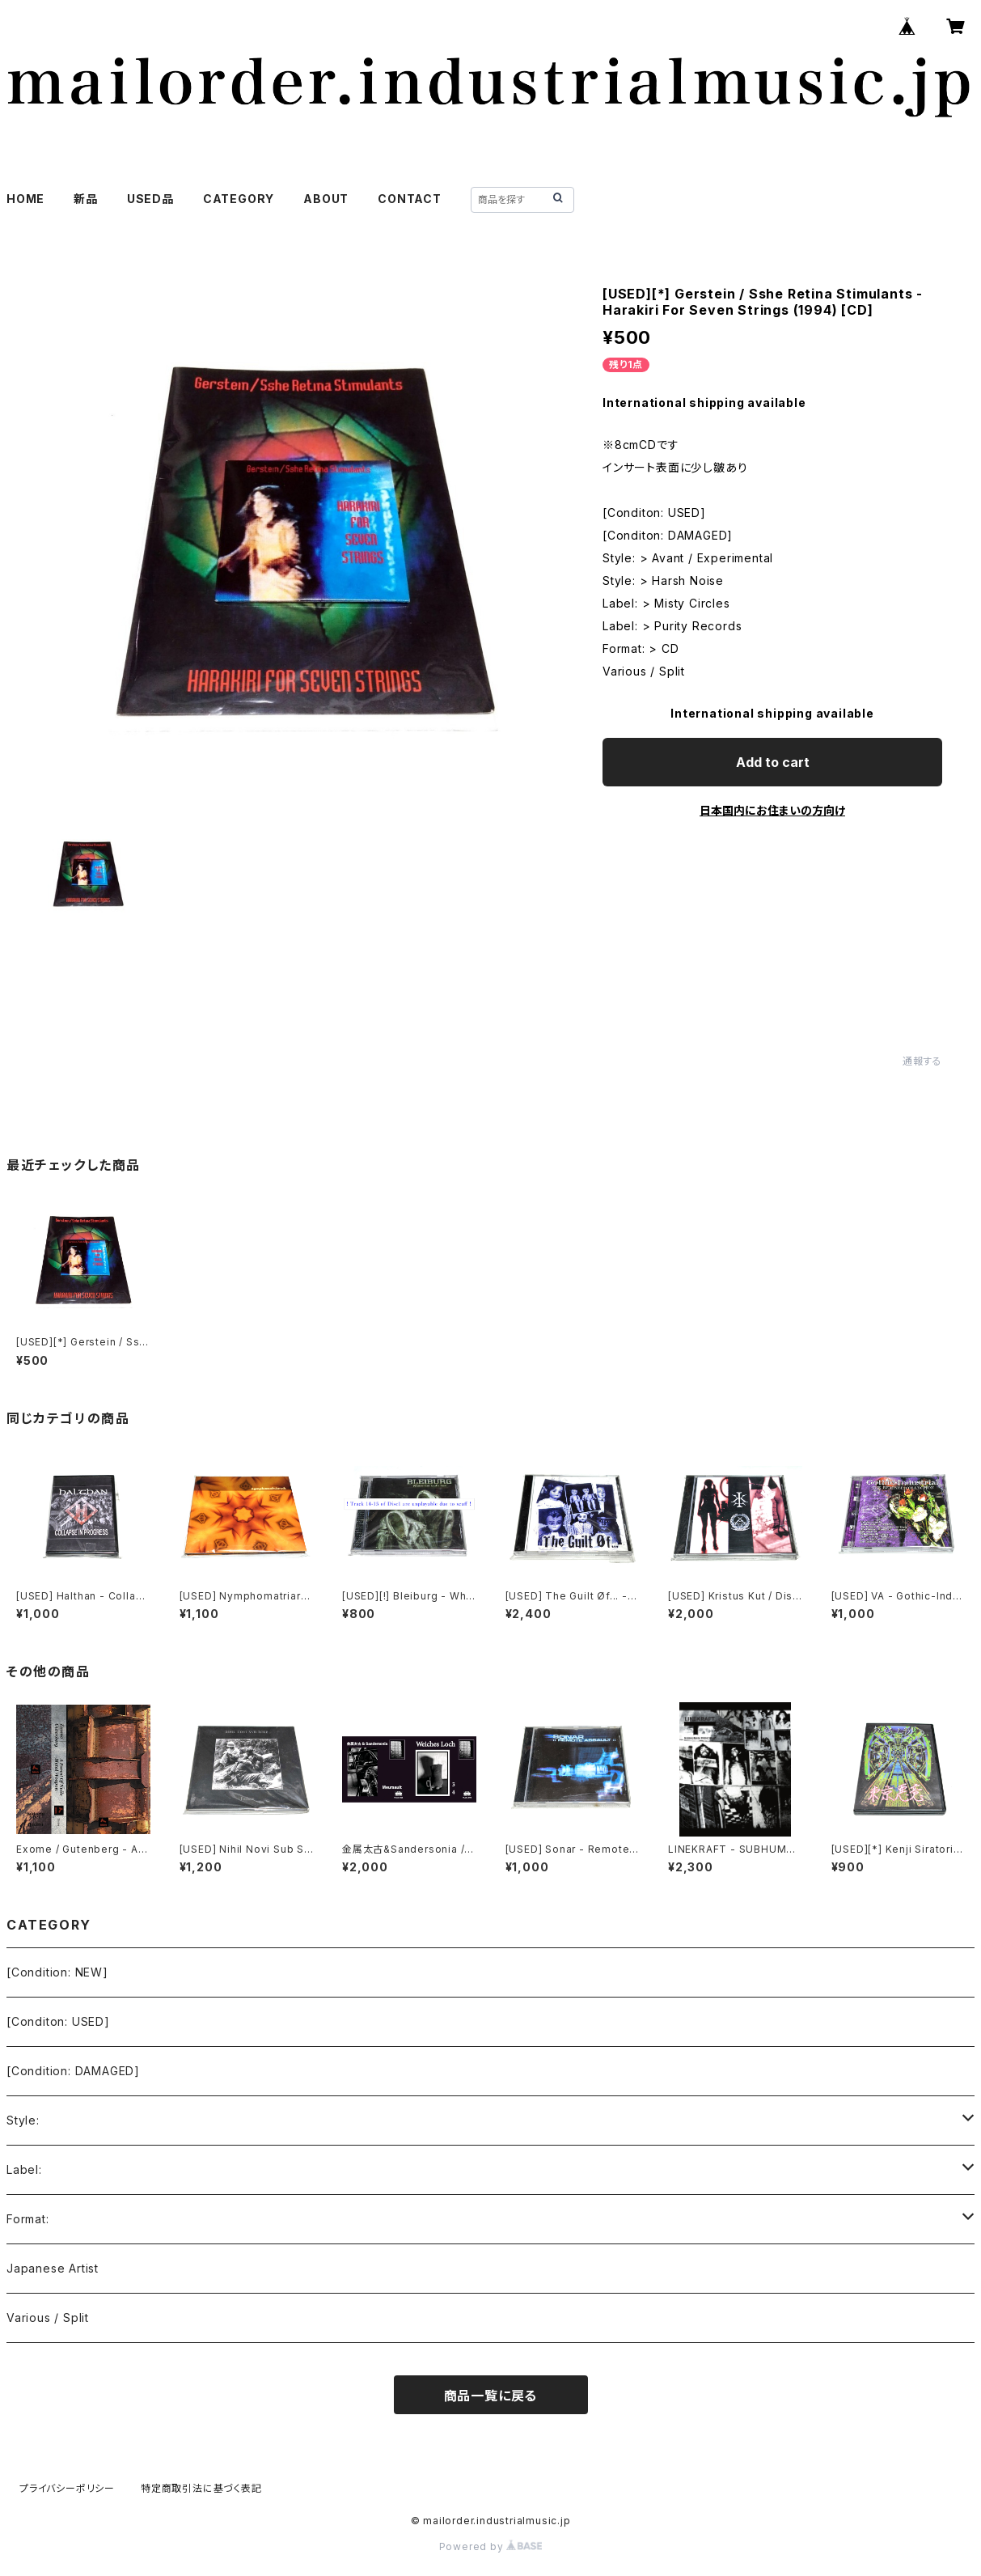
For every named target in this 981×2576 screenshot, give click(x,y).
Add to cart (773, 762)
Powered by (491, 2546)
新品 (86, 198)
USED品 (150, 198)
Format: (27, 2219)
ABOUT (326, 198)
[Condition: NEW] (57, 1972)
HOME (25, 198)
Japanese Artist (52, 2268)
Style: (23, 2120)
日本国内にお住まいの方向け (772, 810)
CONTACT (410, 198)
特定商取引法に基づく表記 (201, 2488)
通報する (922, 1061)
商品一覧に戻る (491, 2395)
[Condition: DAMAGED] (73, 2071)
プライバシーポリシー (67, 2488)
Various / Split (47, 2317)
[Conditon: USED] (58, 2021)
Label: (24, 2169)
